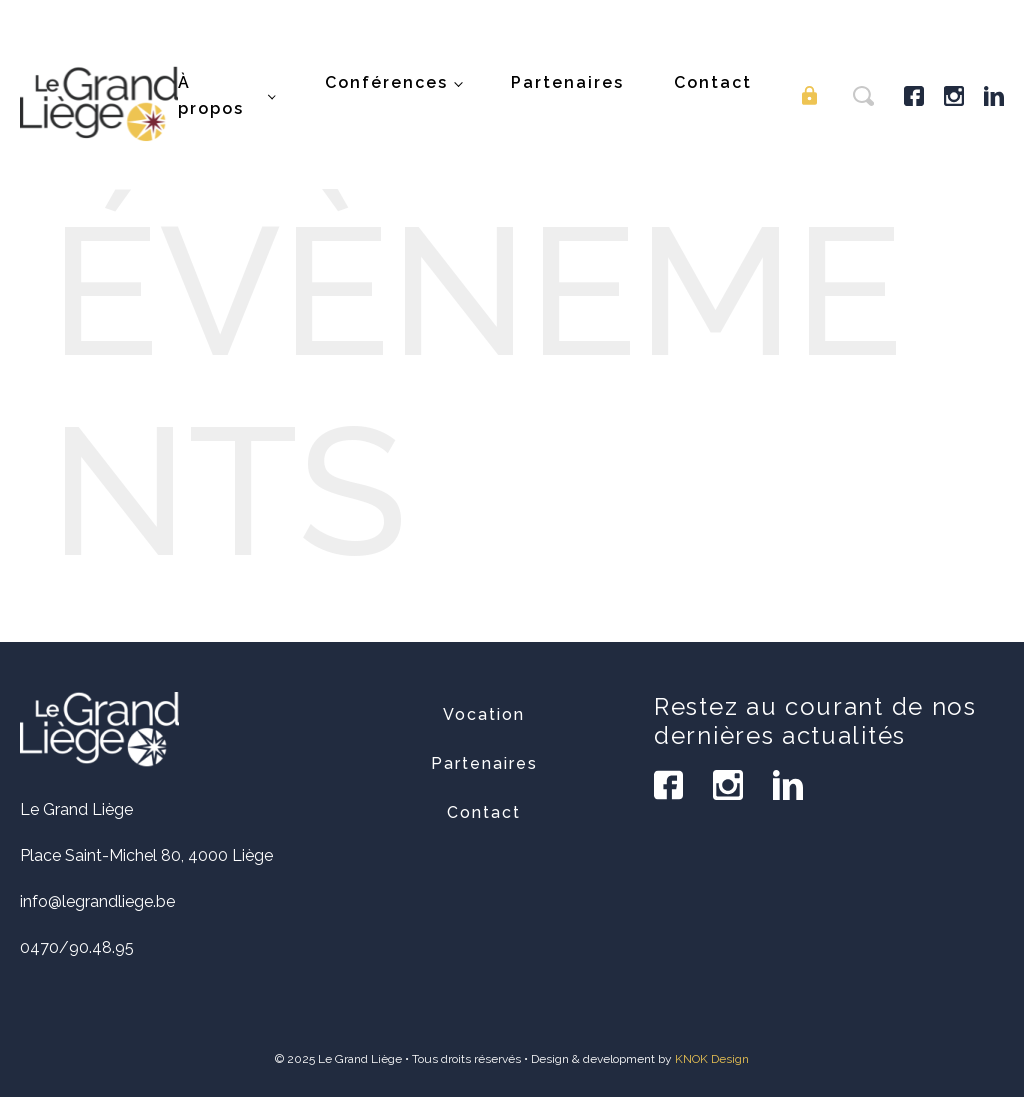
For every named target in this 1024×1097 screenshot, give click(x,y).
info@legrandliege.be (97, 901)
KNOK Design (712, 1059)
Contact (713, 82)
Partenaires (567, 82)
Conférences (386, 82)
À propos (211, 95)
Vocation (484, 714)
